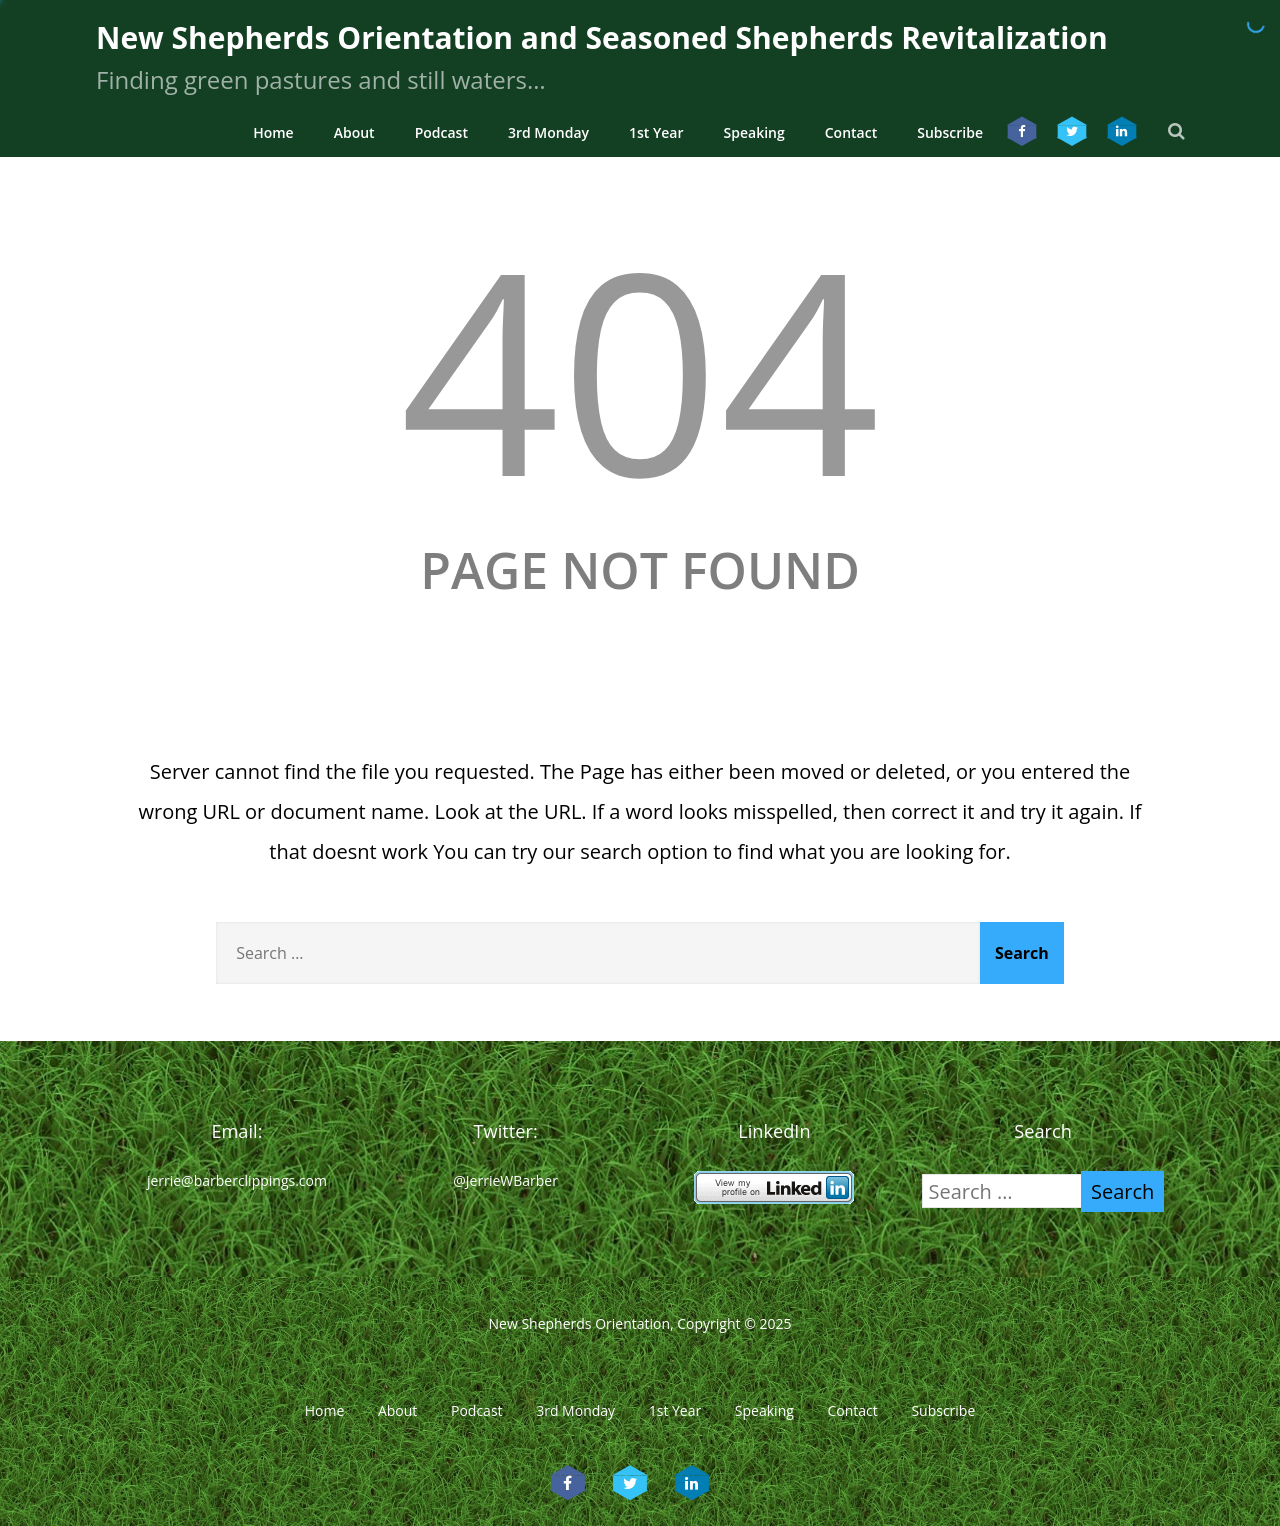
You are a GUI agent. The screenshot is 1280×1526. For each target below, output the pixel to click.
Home (273, 132)
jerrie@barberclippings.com (237, 1180)
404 (640, 367)
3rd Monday (548, 132)
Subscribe (950, 132)
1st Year (656, 132)
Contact (851, 132)
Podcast (441, 132)
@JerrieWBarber (505, 1180)
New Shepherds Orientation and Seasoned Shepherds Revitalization (602, 37)
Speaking (754, 132)
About (354, 132)
